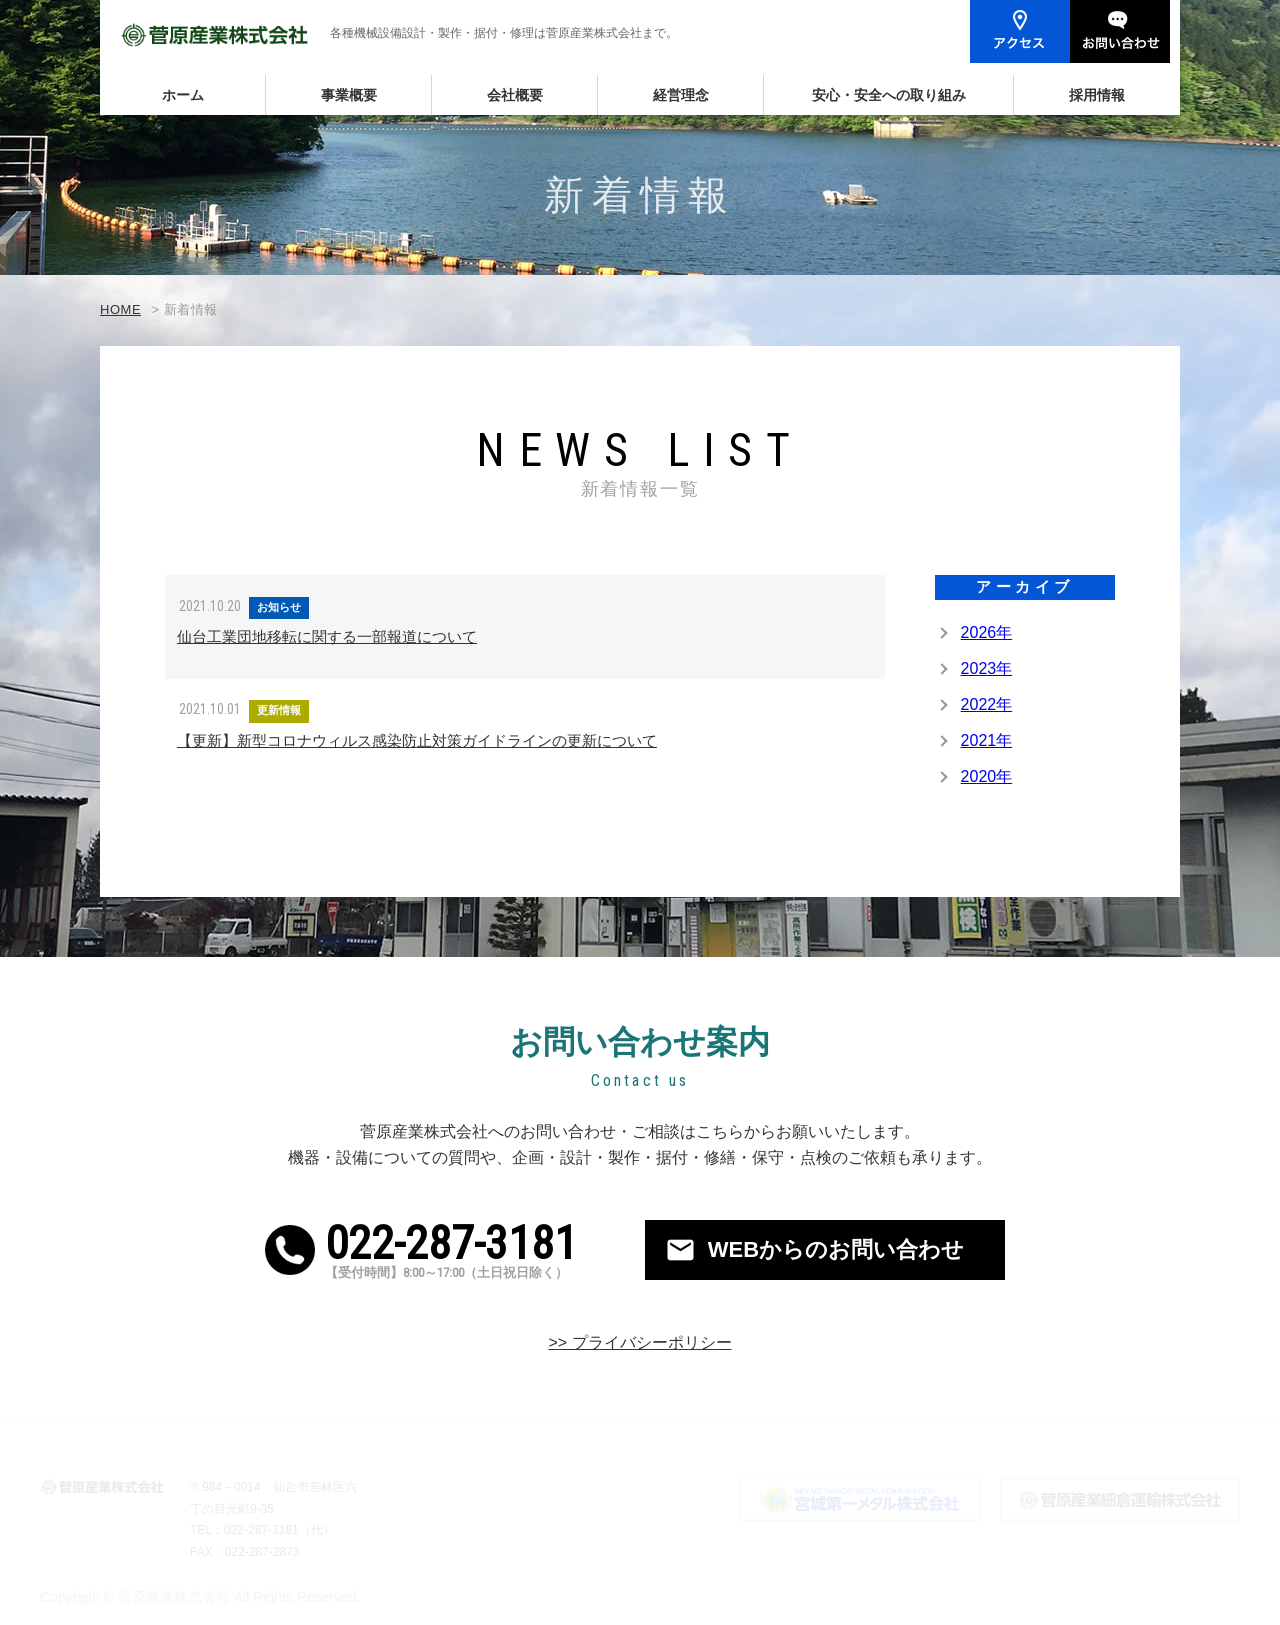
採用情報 (1097, 95)
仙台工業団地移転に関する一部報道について (327, 636)
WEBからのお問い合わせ (836, 1249)
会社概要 (515, 95)
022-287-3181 (475, 1249)
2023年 (987, 668)
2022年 (987, 704)
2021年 (987, 740)
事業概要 (349, 95)
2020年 (987, 776)
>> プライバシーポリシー (639, 1342)
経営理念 (681, 95)
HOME (120, 309)
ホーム (183, 95)
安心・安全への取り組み (889, 95)
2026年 (987, 632)
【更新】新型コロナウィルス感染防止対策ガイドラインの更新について (417, 740)
